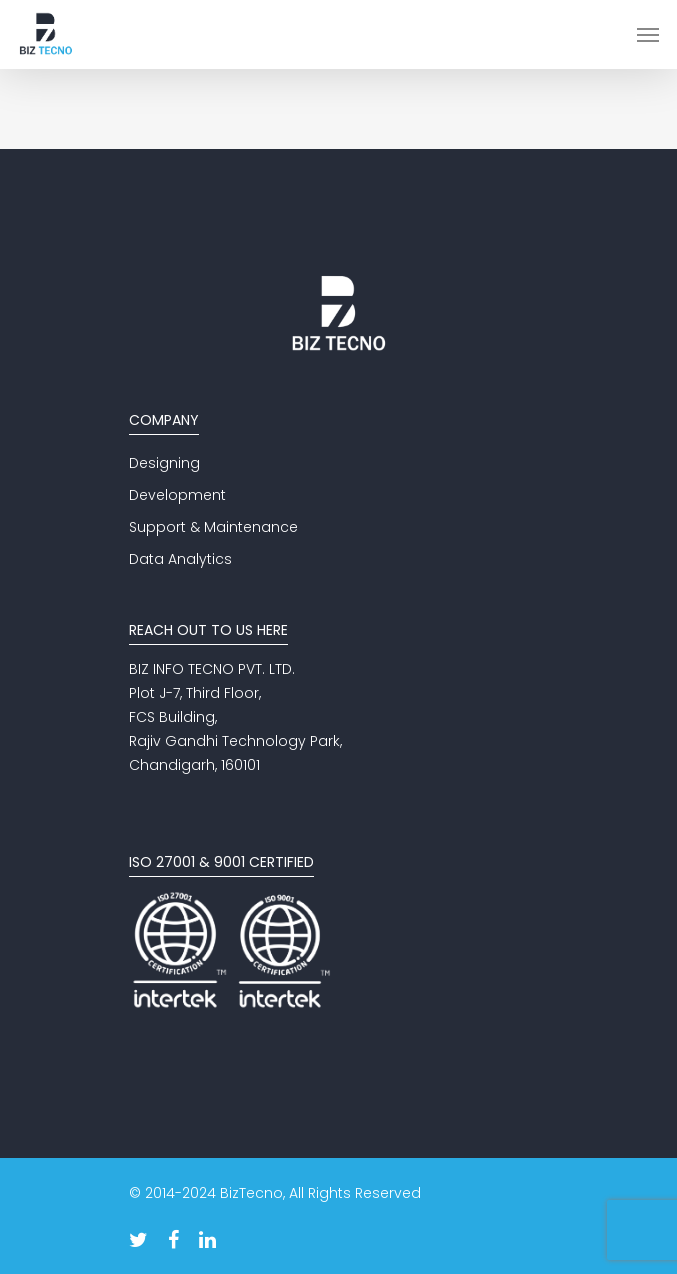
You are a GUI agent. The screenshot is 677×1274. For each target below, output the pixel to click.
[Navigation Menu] (648, 35)
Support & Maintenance (213, 527)
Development (177, 495)
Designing (164, 463)
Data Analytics (180, 559)
